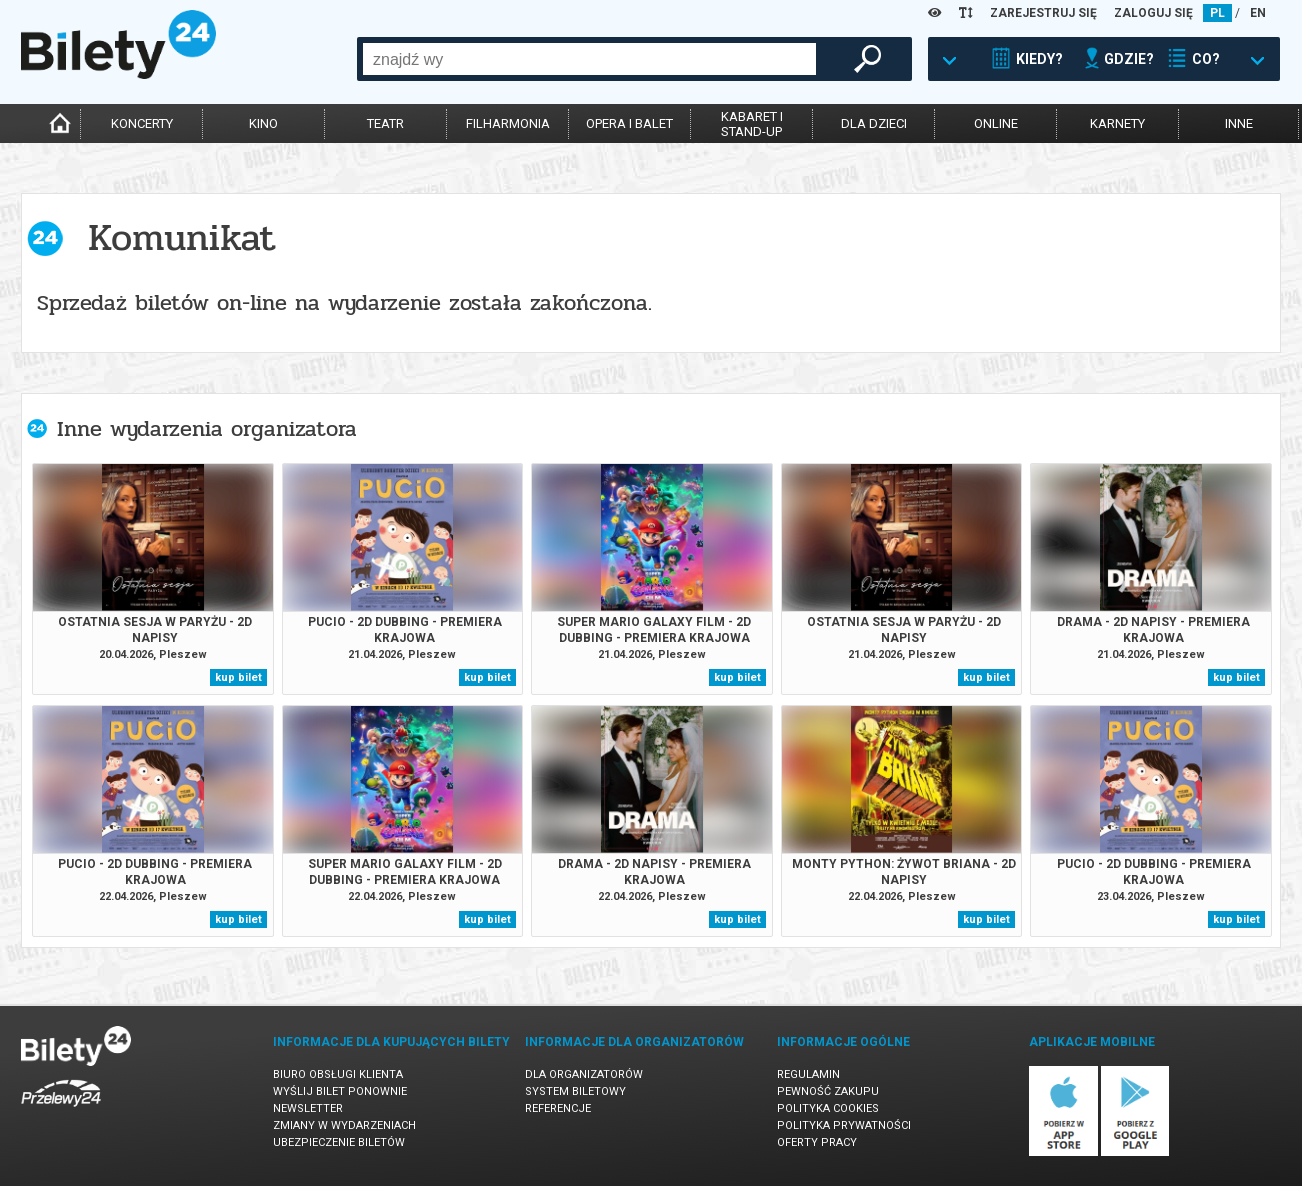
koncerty (142, 123)
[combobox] (589, 59)
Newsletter (308, 1108)
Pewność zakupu (828, 1091)
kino (263, 123)
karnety (1117, 123)
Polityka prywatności (844, 1125)
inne (1239, 123)
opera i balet (629, 123)
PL (1217, 13)
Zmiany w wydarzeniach (344, 1125)
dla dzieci (874, 123)
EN (1258, 13)
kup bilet (238, 677)
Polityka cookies (828, 1108)
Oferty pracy (817, 1142)
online (996, 123)
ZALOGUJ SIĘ (1153, 13)
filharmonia (508, 123)
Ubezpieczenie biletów (339, 1142)
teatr (385, 123)
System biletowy (575, 1091)
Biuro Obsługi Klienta (338, 1074)
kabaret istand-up (752, 124)
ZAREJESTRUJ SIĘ (1043, 13)
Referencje (558, 1108)
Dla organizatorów (584, 1074)
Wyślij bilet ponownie (340, 1091)
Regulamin (808, 1074)
